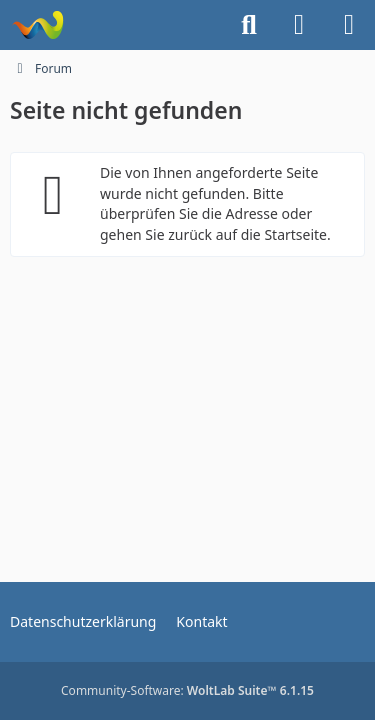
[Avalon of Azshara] (37, 25)
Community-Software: (187, 690)
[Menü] (349, 25)
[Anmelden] (299, 25)
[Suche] (249, 25)
